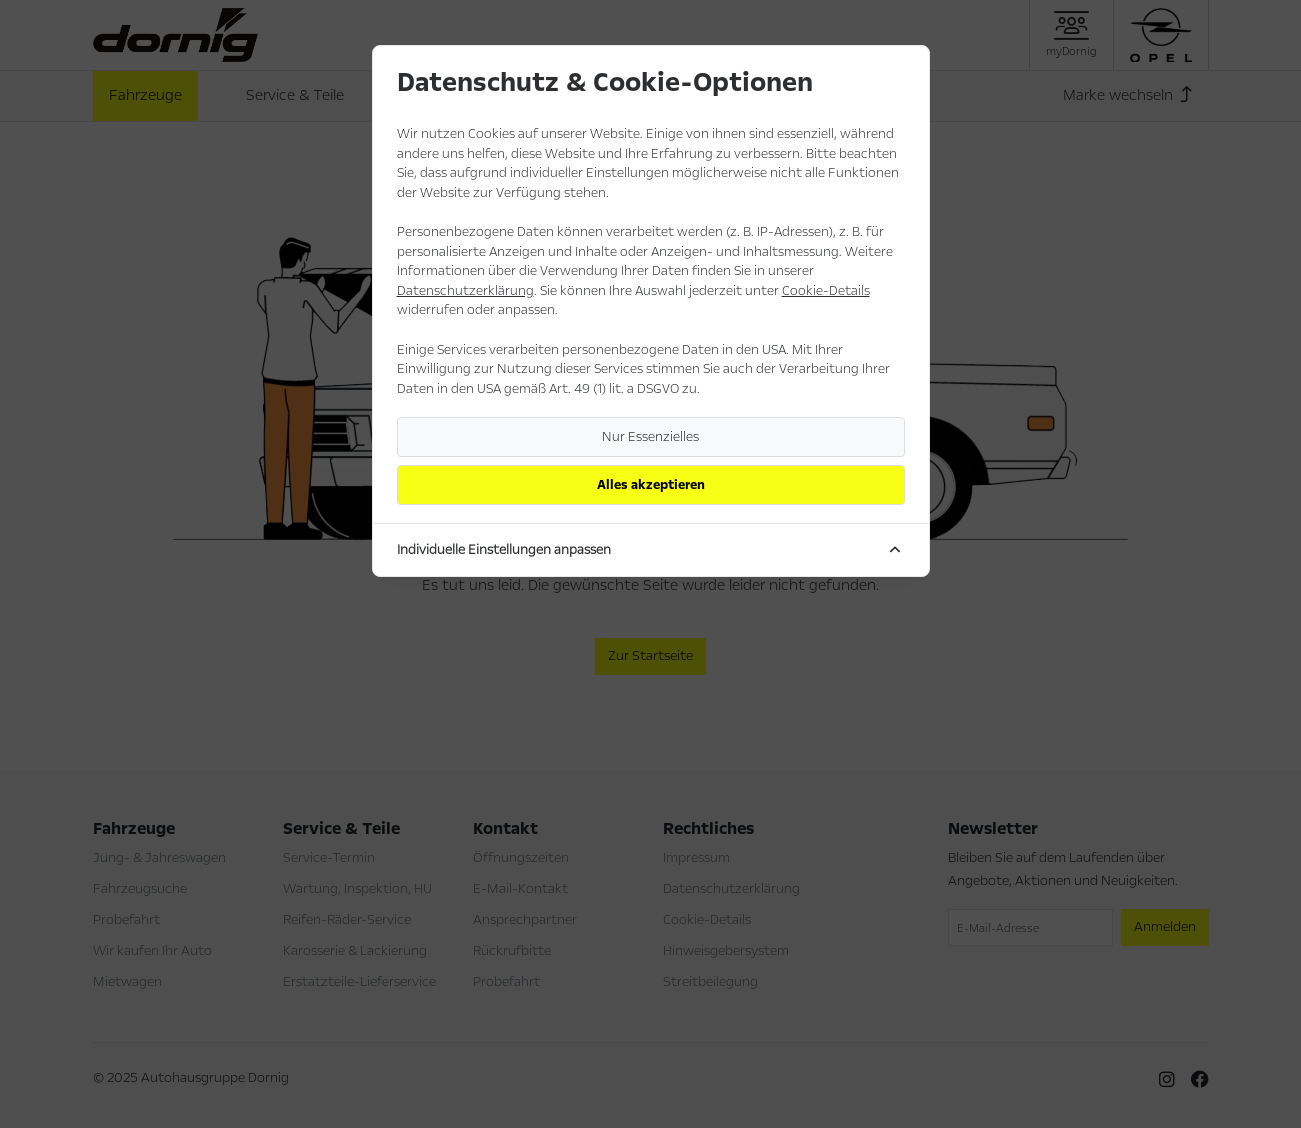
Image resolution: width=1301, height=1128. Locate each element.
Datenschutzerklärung (465, 291)
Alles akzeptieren (651, 485)
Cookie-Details (826, 291)
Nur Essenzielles (650, 437)
